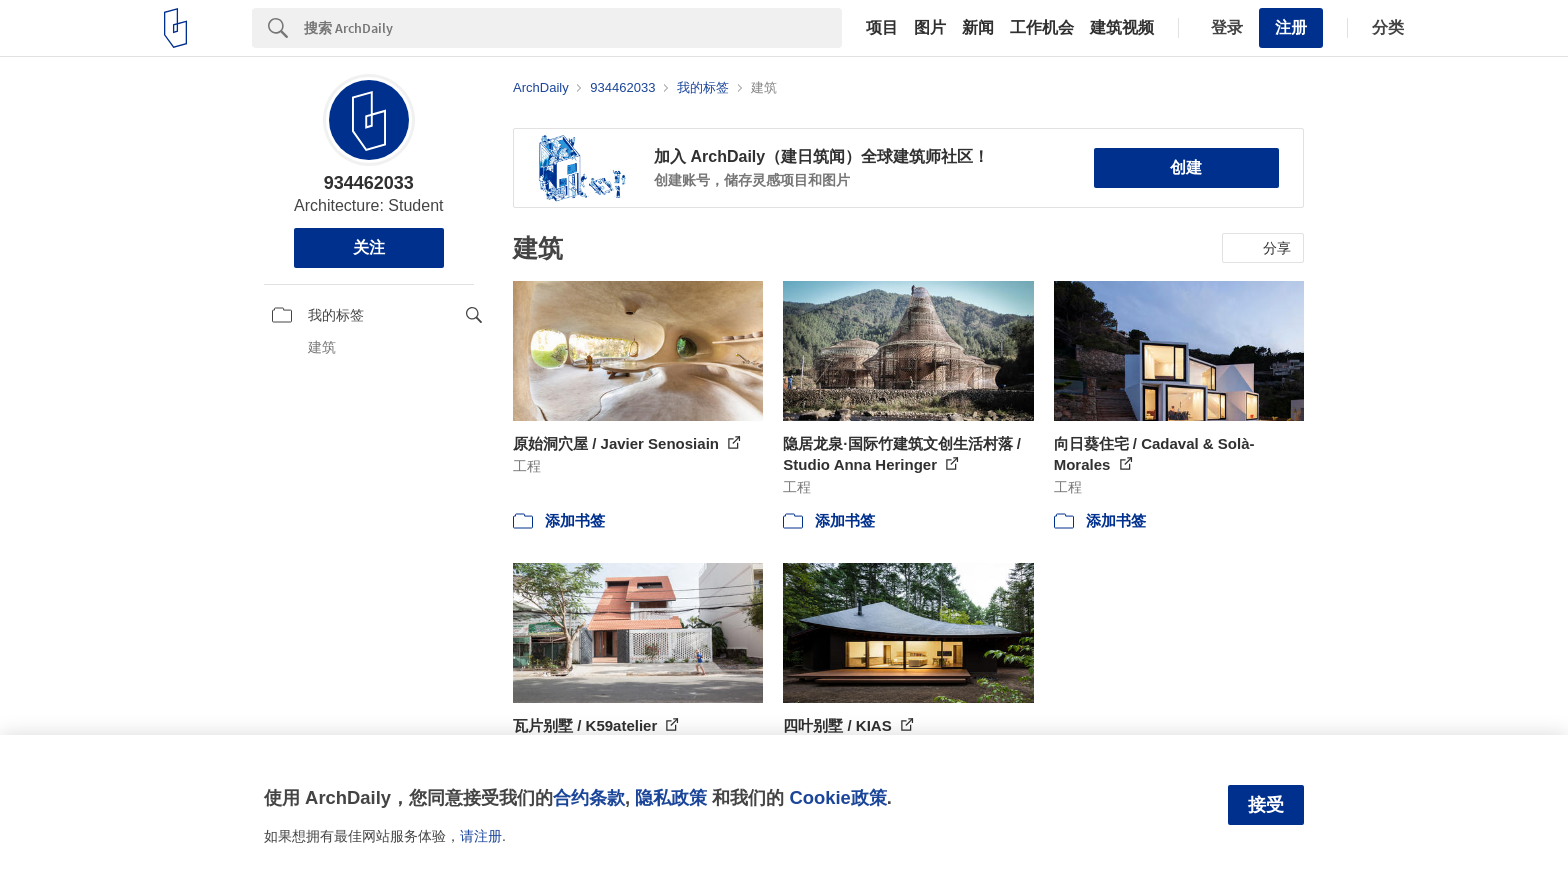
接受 (1266, 805)
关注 (369, 247)
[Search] (573, 28)
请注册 (481, 836)
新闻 (978, 28)
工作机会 (1042, 28)
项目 (882, 28)
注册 (1291, 27)
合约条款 (589, 797)
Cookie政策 (837, 797)
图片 (930, 28)
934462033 (369, 183)
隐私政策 (671, 797)
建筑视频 (1122, 28)
